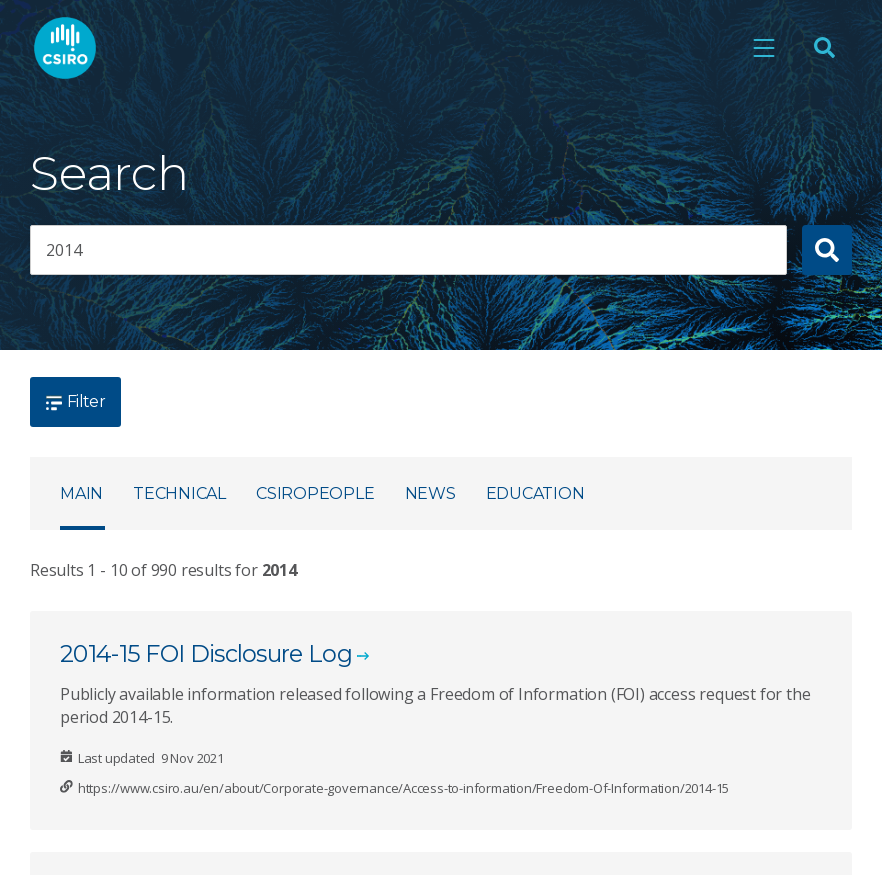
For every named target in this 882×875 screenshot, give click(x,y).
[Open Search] (824, 48)
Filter (75, 401)
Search (109, 173)
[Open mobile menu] (764, 48)
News (430, 493)
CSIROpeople (315, 493)
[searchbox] (408, 250)
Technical (179, 493)
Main (81, 493)
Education (535, 493)
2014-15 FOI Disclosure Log (206, 653)
